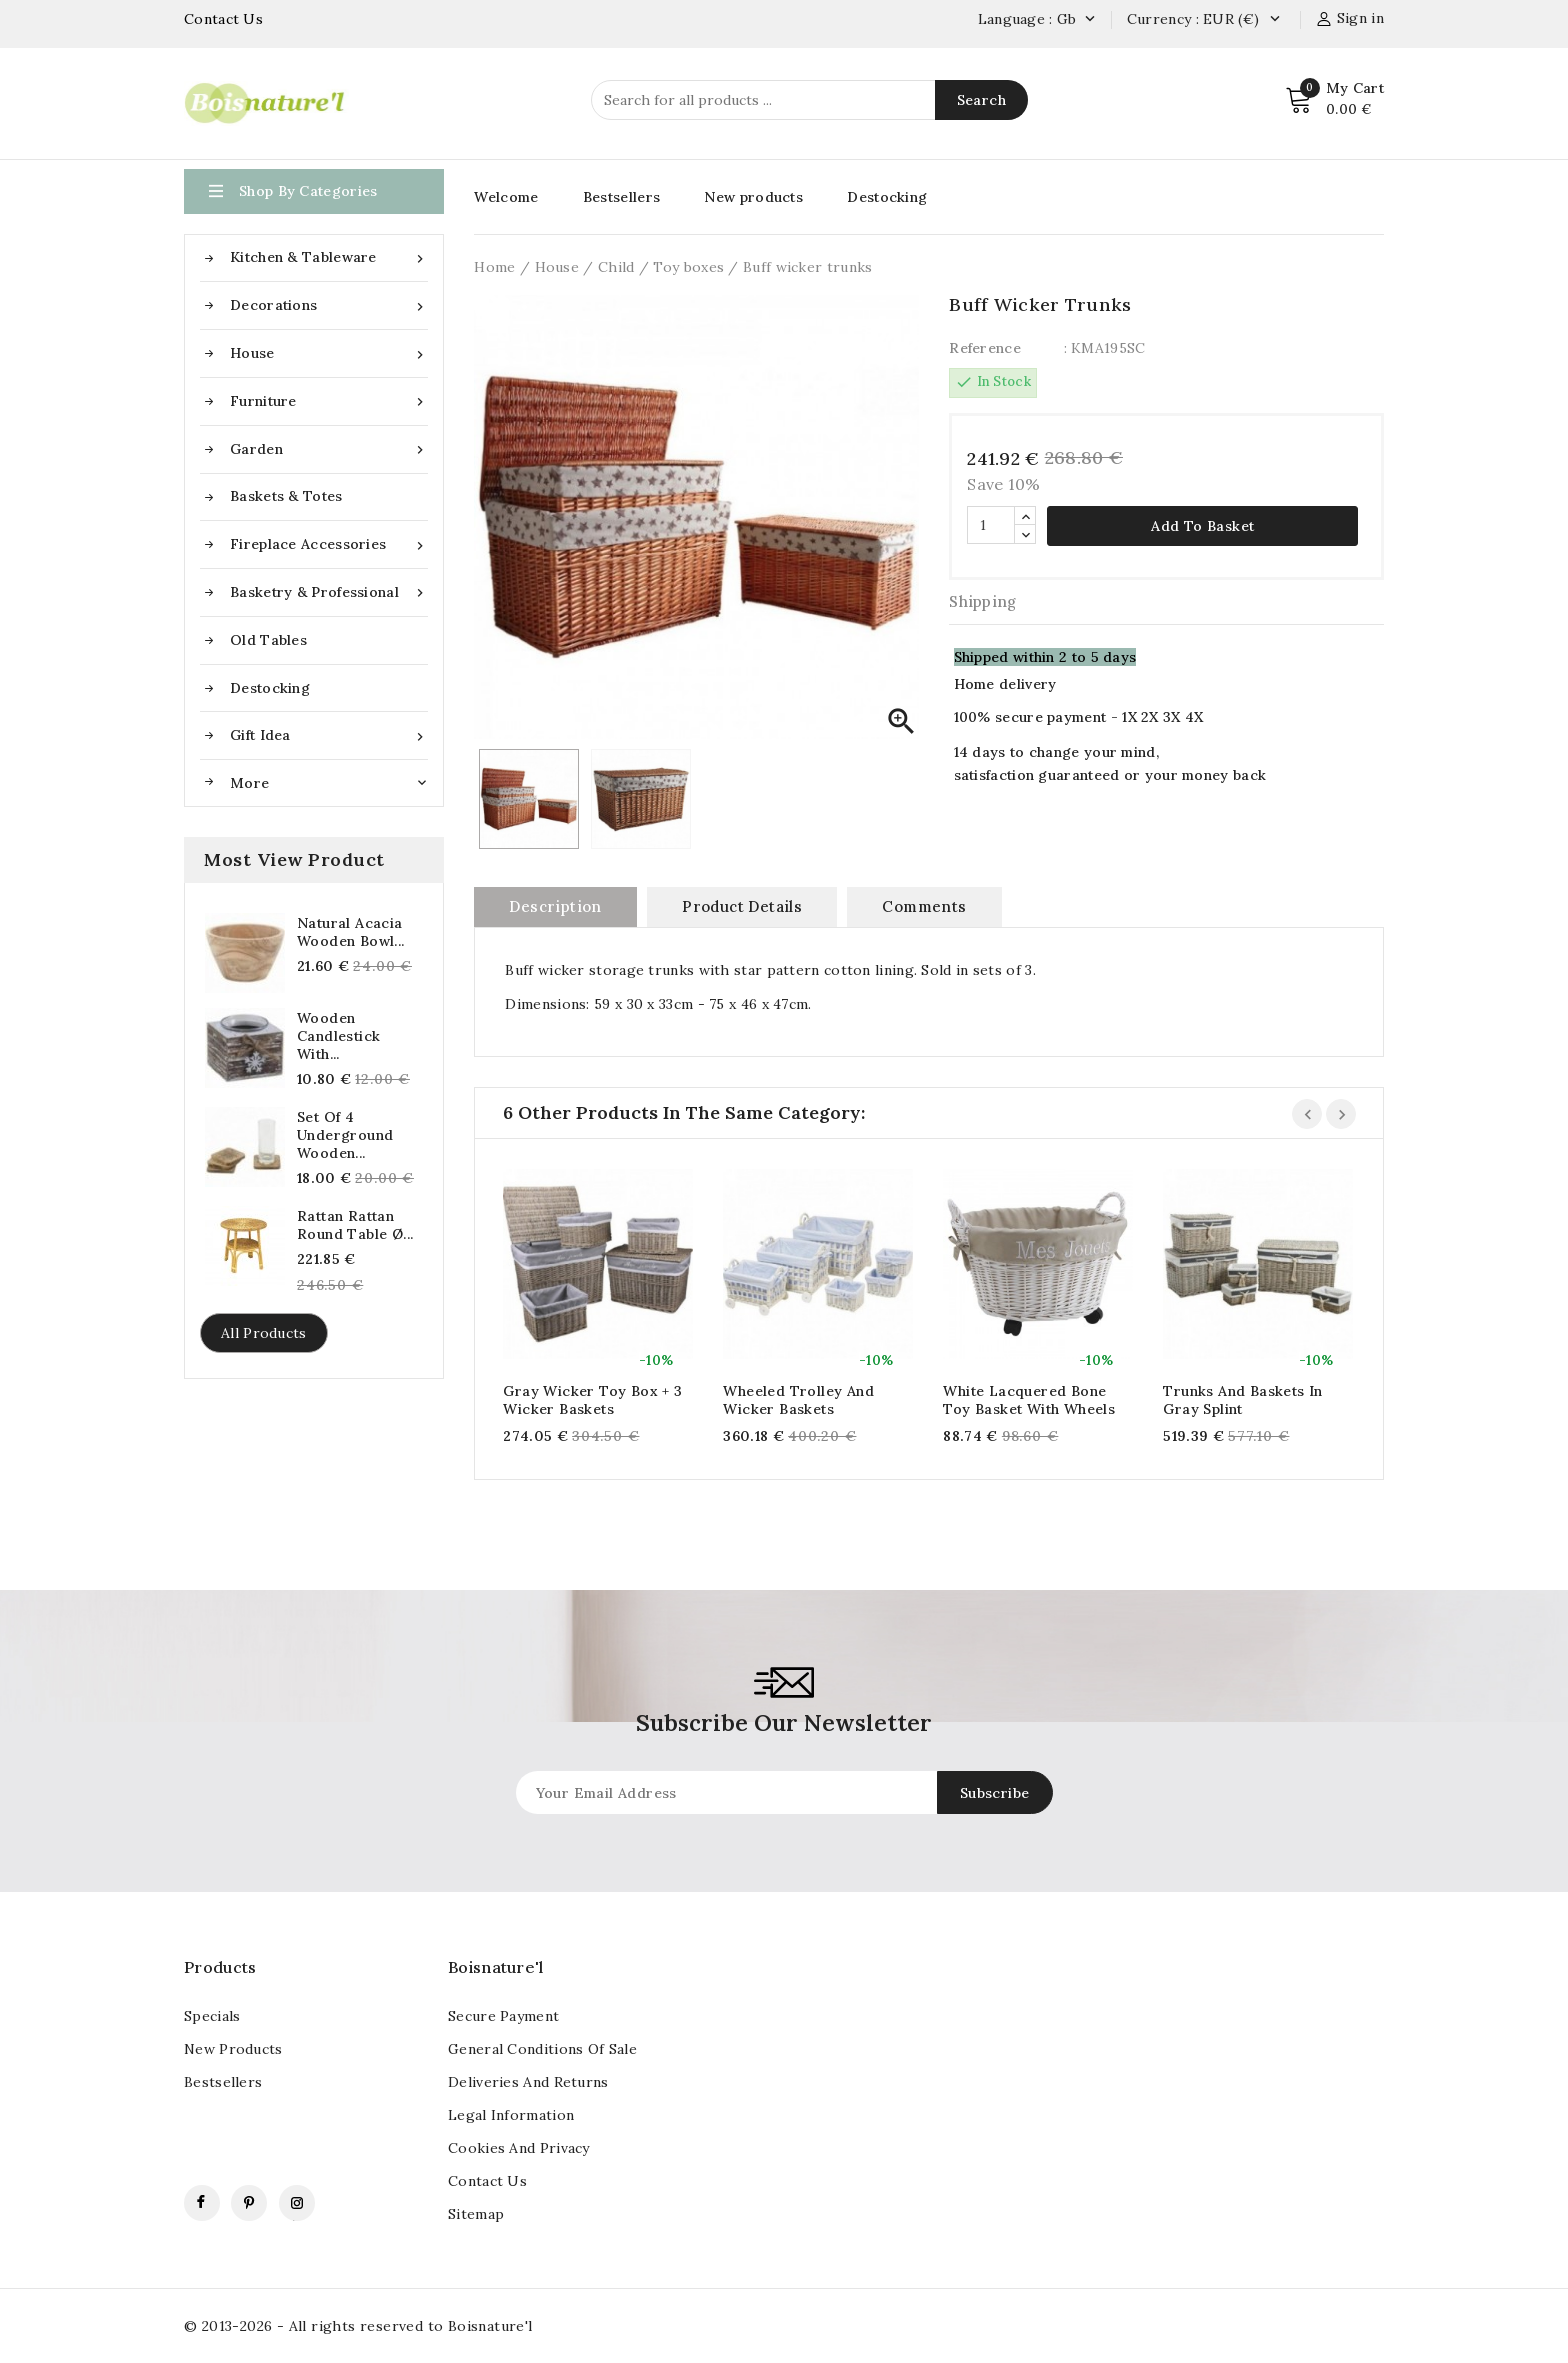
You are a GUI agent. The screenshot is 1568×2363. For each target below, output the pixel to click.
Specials (212, 2016)
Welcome (506, 197)
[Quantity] (991, 525)
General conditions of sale (542, 2049)
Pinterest (249, 2203)
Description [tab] (555, 906)
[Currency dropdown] (1274, 20)
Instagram (297, 2203)
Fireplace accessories (329, 544)
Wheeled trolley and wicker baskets (798, 1400)
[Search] (809, 100)
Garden (329, 449)
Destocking (270, 688)
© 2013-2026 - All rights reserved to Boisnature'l (358, 2326)
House (329, 353)
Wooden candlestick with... (338, 1036)
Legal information (511, 2115)
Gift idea (329, 735)
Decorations (329, 305)
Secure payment (503, 2016)
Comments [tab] (924, 906)
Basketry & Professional (329, 592)
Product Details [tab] (742, 906)
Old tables (268, 640)
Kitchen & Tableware (329, 257)
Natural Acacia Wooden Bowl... (351, 932)
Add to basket (1202, 526)
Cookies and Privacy (519, 2148)
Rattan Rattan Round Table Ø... (355, 1225)
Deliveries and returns (528, 2082)
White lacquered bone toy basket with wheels (1029, 1400)
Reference (985, 348)
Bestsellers (621, 197)
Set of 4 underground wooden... (345, 1135)
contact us (487, 2181)
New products (753, 197)
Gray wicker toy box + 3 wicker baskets (592, 1400)
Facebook (202, 2203)
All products (264, 1333)
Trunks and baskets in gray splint (1242, 1400)
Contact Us (223, 19)
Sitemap (476, 2214)
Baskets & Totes (286, 496)
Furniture (329, 401)
